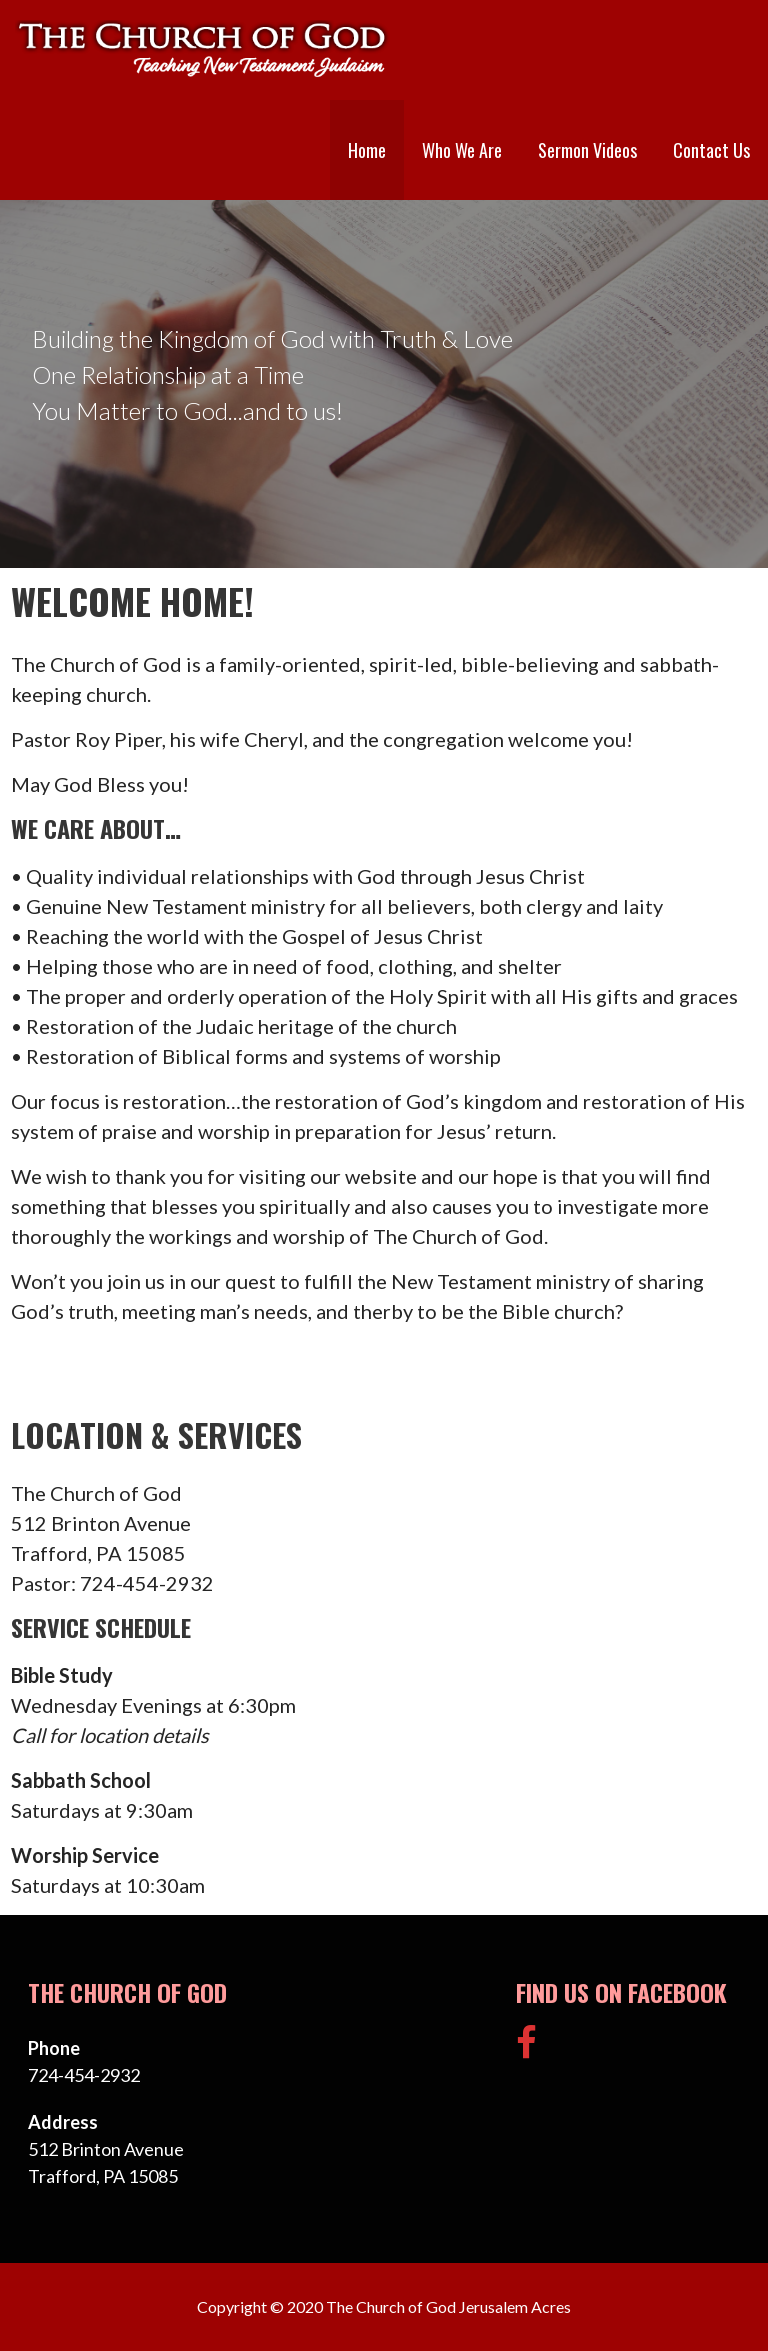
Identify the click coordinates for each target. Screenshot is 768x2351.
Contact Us (711, 150)
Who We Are (462, 150)
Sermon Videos (587, 150)
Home (367, 150)
